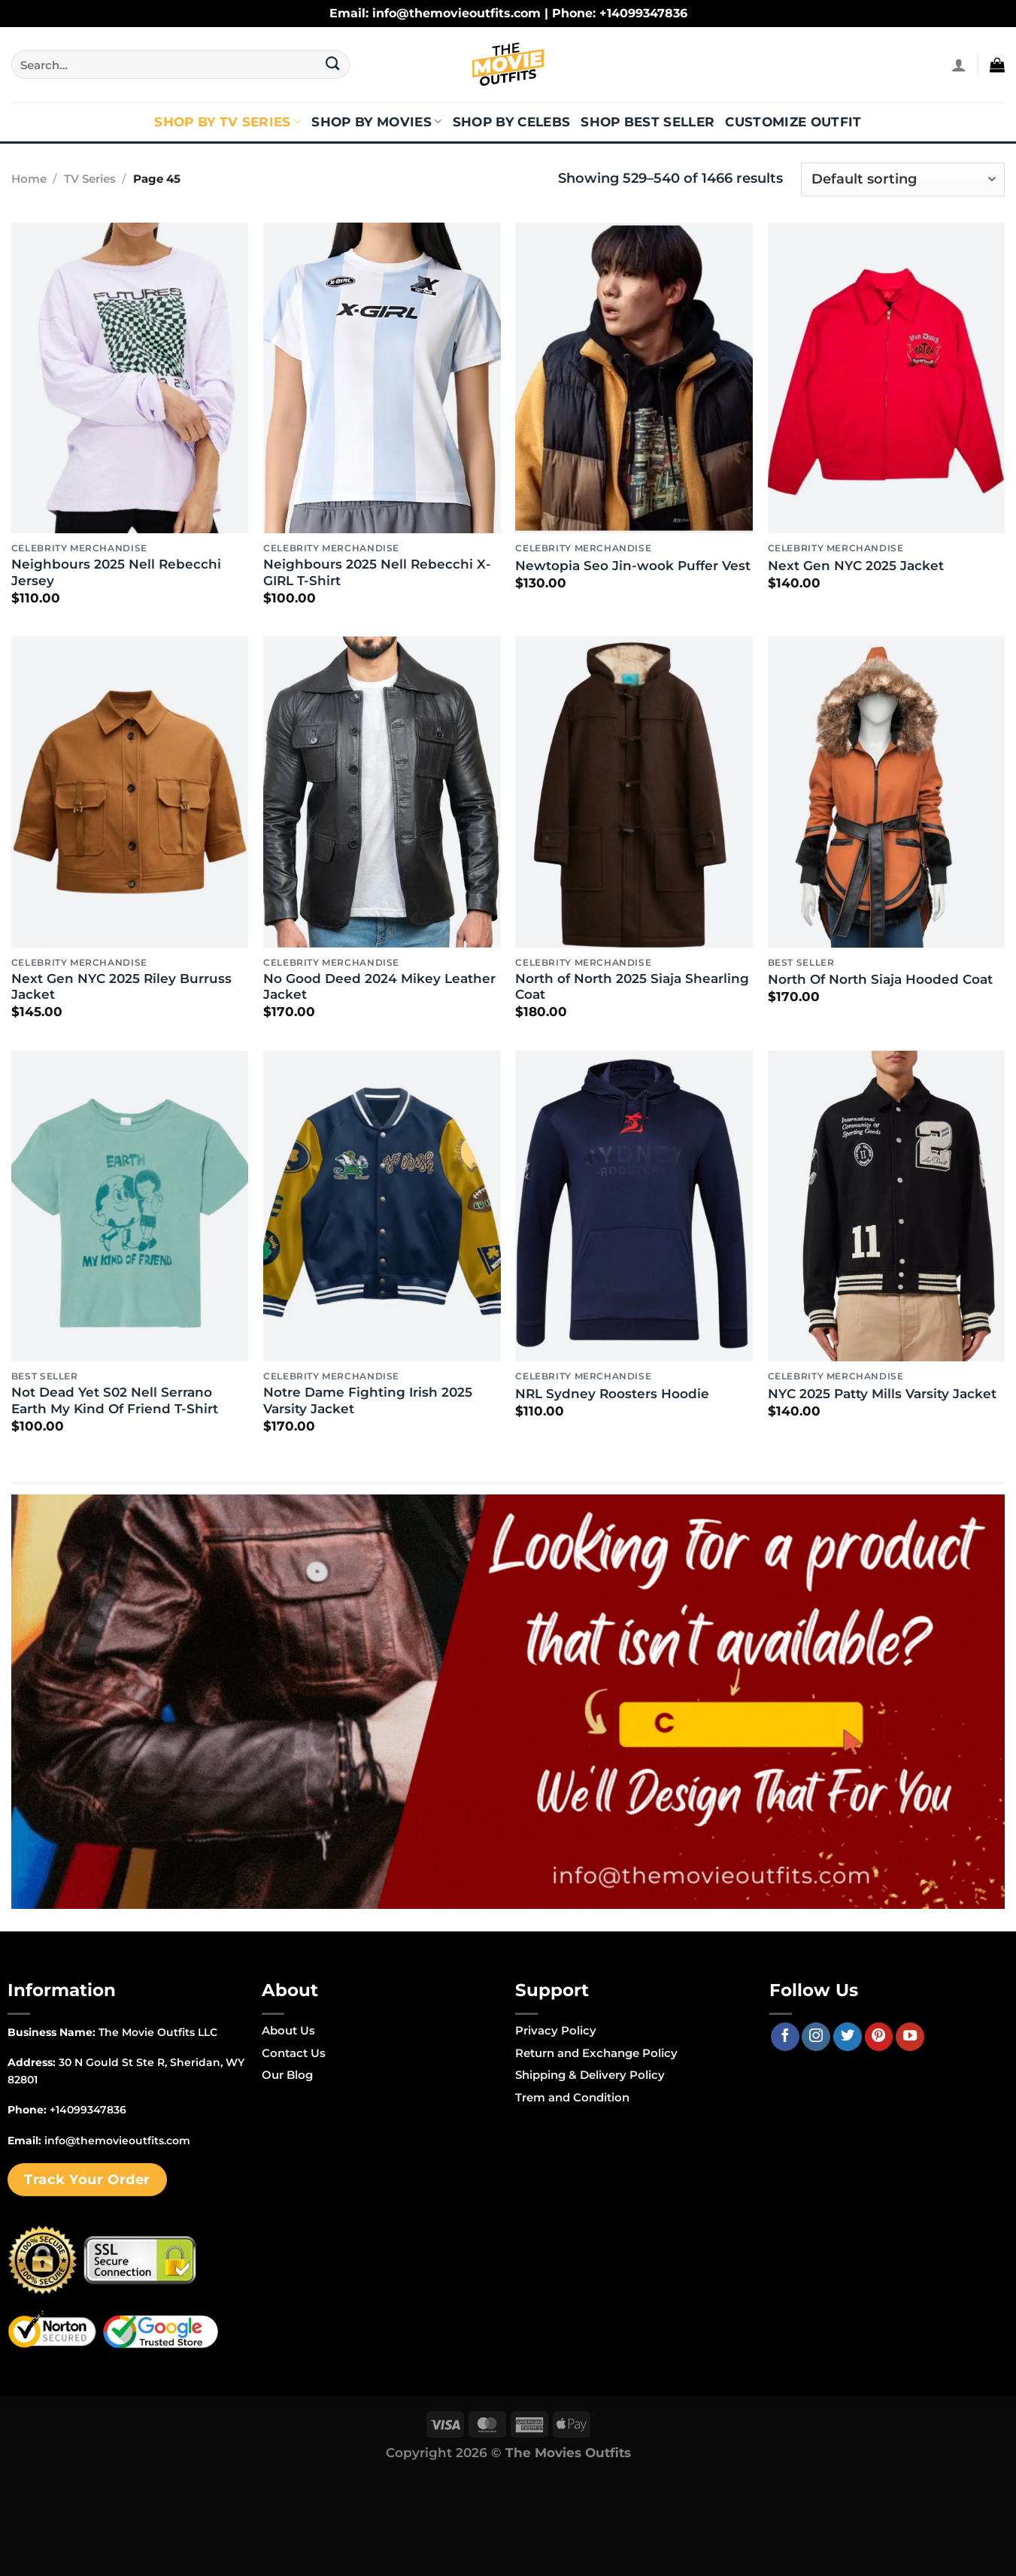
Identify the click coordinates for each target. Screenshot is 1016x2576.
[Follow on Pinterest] (879, 2036)
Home (29, 179)
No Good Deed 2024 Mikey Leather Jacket (379, 987)
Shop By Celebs (512, 121)
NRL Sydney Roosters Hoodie (612, 1393)
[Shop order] (903, 179)
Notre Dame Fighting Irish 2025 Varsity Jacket (367, 1400)
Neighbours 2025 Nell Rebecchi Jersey (116, 572)
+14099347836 (88, 2109)
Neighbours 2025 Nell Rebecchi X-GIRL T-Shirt (377, 572)
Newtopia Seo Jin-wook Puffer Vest (633, 565)
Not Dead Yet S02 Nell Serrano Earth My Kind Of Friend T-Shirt (114, 1400)
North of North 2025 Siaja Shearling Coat (632, 987)
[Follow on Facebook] (785, 2036)
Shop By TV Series (227, 121)
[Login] (958, 64)
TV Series (90, 179)
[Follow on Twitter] (847, 2036)
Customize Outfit (793, 121)
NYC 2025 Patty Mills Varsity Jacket (882, 1393)
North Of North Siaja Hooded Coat (880, 979)
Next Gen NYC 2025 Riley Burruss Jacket (121, 987)
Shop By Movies (376, 121)
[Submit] (332, 64)
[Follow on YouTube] (910, 2036)
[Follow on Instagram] (816, 2036)
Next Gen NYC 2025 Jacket (856, 565)
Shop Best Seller (647, 121)
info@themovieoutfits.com (117, 2140)
